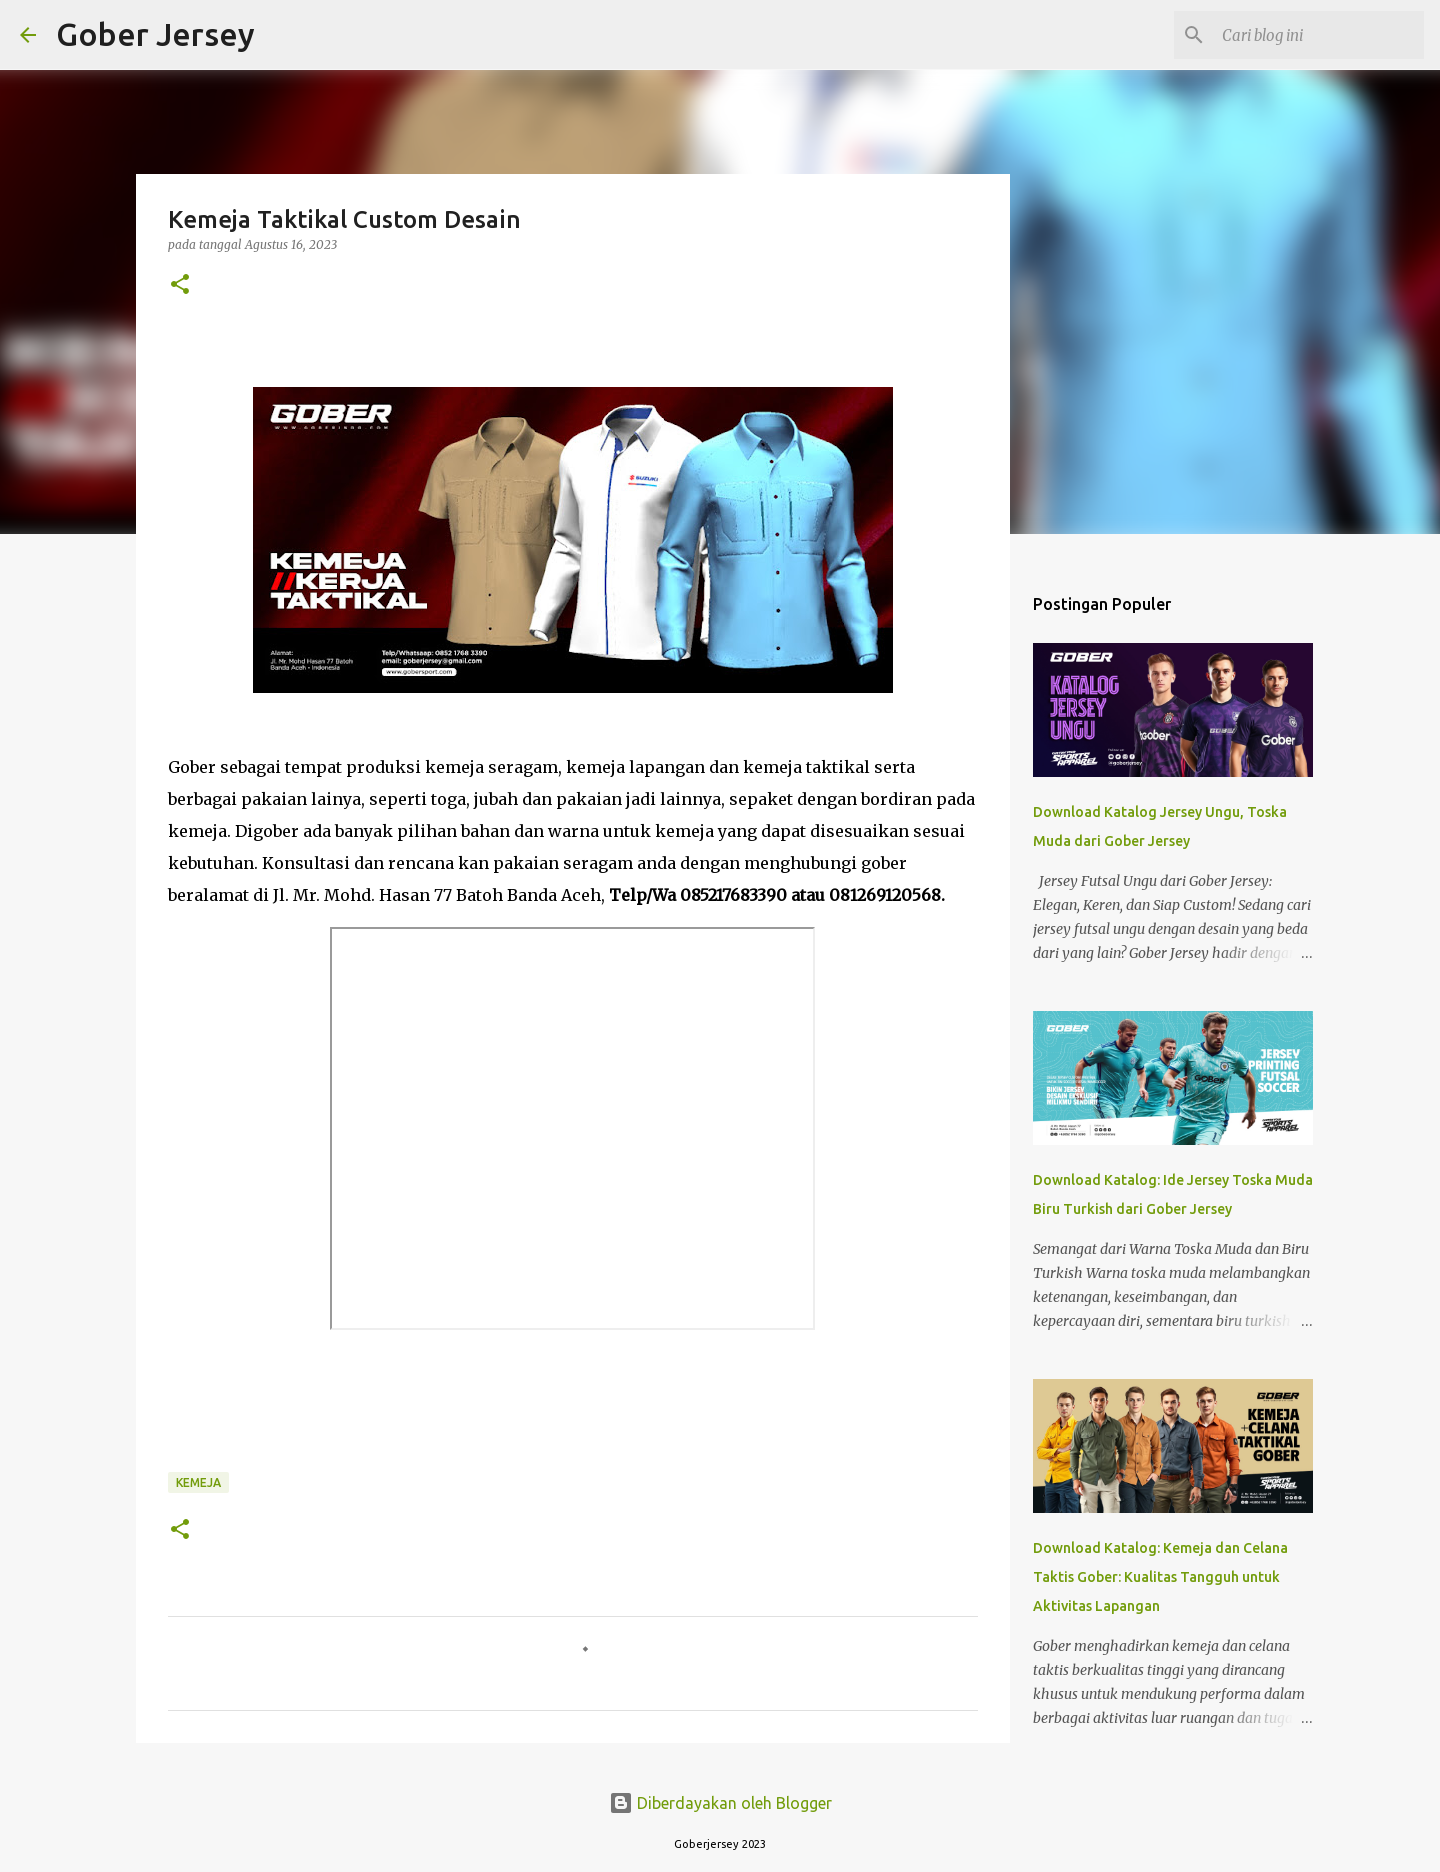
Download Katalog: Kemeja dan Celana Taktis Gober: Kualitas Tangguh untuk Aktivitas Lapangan (1160, 1577)
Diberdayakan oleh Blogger (720, 1803)
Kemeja (198, 1482)
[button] (180, 285)
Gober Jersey (155, 34)
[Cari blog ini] (1319, 35)
